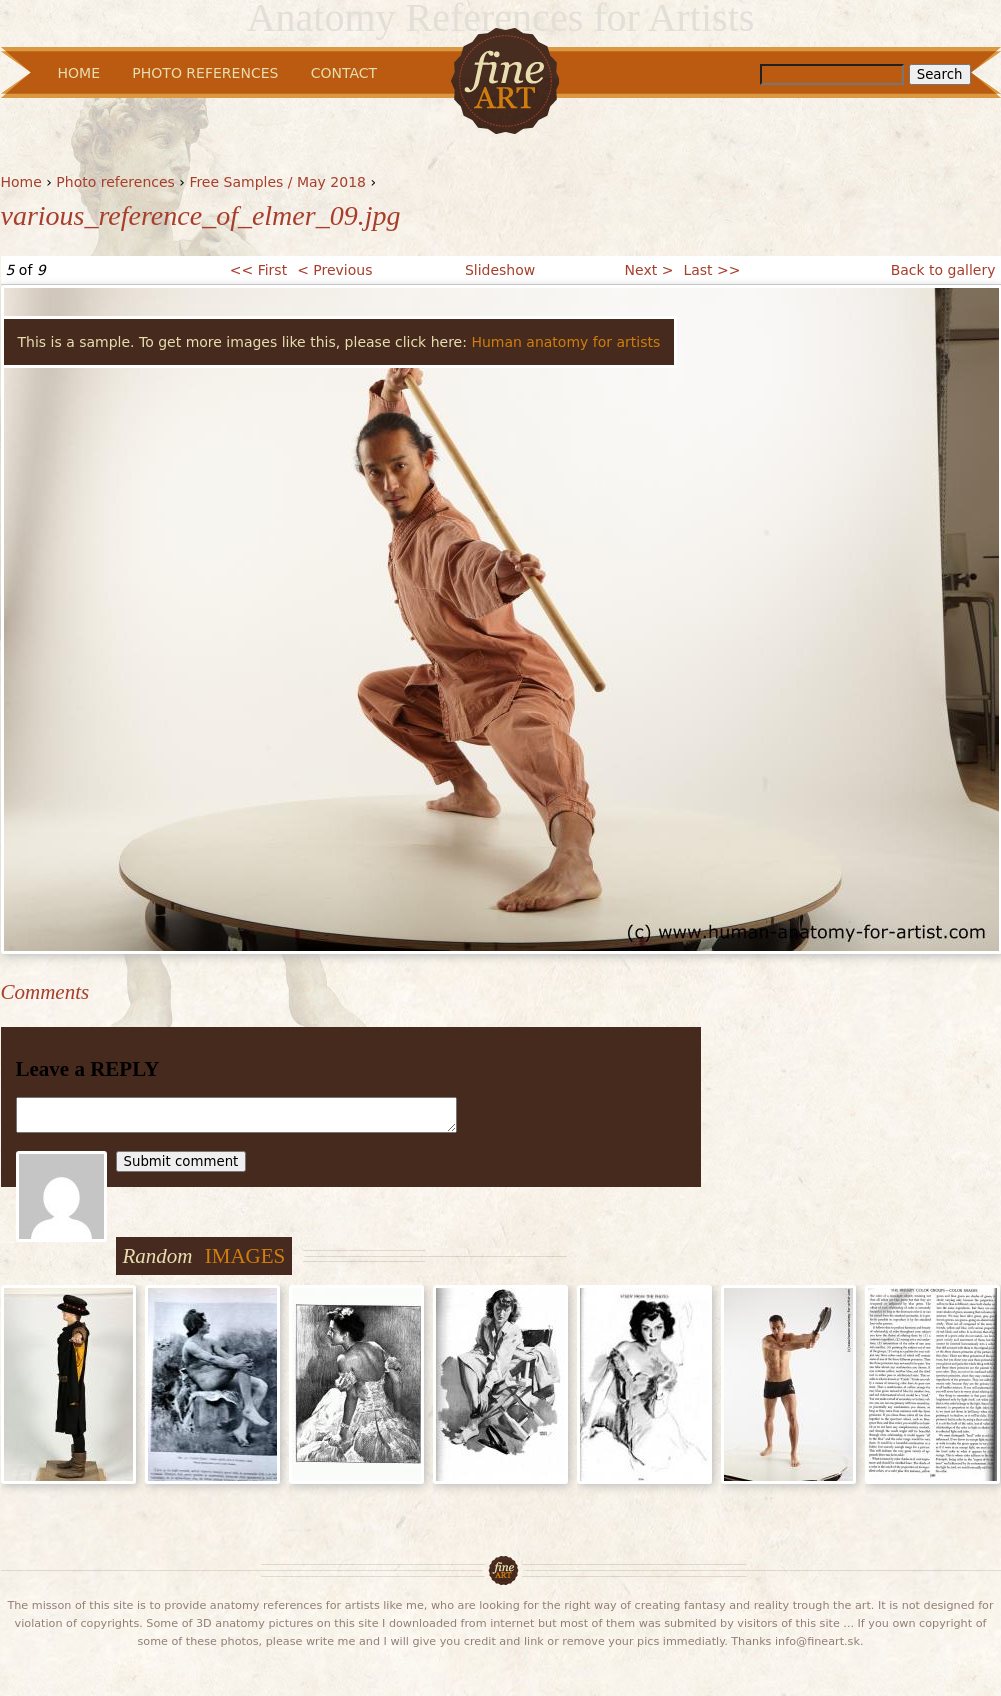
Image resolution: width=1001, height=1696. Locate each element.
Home (21, 182)
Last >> (711, 270)
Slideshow (500, 270)
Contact (344, 73)
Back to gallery (943, 270)
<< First (258, 270)
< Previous (334, 270)
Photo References (205, 73)
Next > (649, 270)
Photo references (115, 182)
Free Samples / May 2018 (277, 182)
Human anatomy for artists (565, 342)
